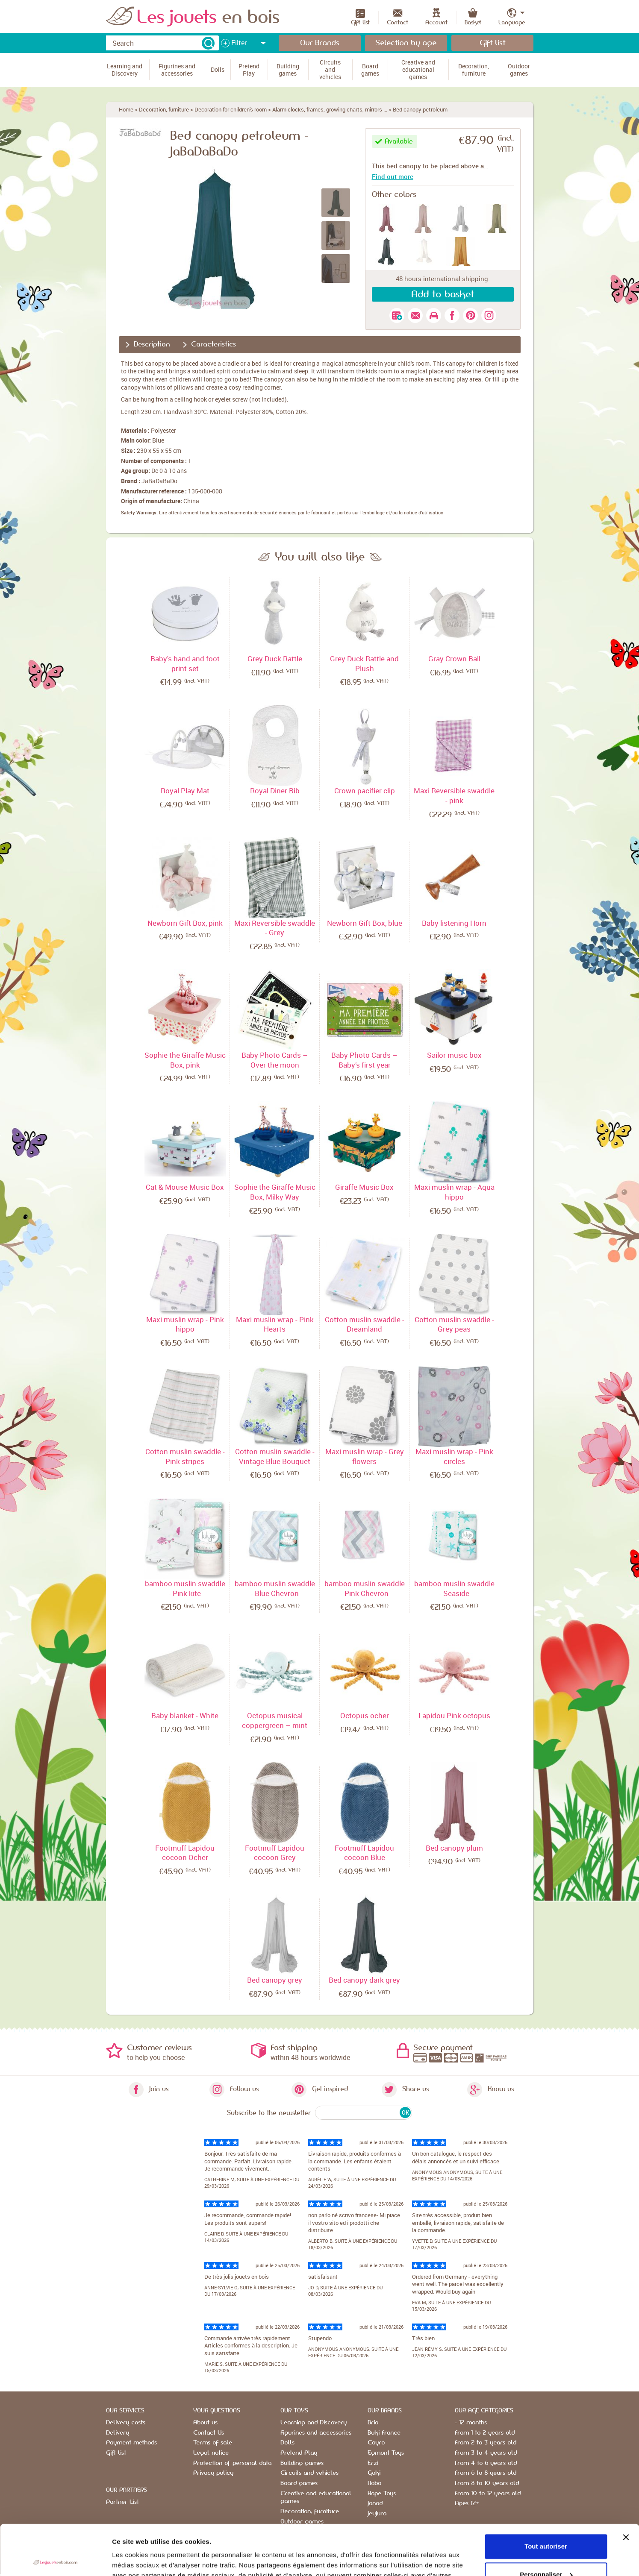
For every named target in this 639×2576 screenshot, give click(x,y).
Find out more (392, 176)
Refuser (546, 2552)
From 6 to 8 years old (485, 2473)
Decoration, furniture (164, 109)
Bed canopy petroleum (420, 109)
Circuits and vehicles (309, 2473)
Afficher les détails (141, 2559)
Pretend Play (298, 2453)
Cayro (376, 2443)
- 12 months (471, 2423)
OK (405, 2112)
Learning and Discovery (313, 2423)
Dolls (287, 2443)
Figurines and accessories (315, 2433)
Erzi (373, 2463)
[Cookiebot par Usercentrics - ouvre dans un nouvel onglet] (55, 2559)
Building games (302, 2463)
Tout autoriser (545, 2496)
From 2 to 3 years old (485, 2443)
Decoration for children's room (230, 109)
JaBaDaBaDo (159, 481)
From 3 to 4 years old (486, 2453)
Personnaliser (546, 2524)
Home (126, 109)
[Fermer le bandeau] (626, 2487)
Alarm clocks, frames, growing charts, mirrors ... (329, 109)
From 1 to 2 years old (485, 2433)
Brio (373, 2423)
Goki (374, 2473)
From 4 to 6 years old (486, 2463)
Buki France (384, 2433)
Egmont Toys (386, 2453)
